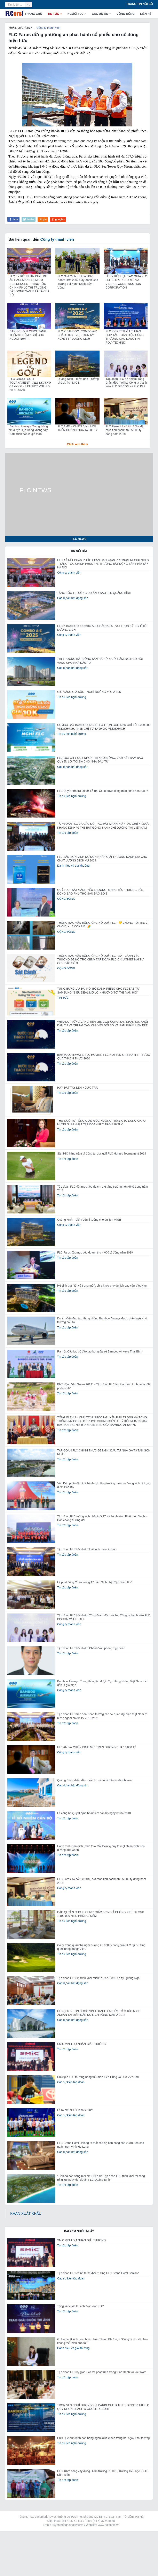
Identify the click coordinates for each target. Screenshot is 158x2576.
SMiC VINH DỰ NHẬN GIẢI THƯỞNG (81, 2044)
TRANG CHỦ (33, 13)
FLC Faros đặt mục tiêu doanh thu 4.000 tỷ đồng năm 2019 (95, 1252)
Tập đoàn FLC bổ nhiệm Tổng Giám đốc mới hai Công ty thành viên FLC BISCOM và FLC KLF (126, 382)
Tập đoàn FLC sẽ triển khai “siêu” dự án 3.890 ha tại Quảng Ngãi (98, 1978)
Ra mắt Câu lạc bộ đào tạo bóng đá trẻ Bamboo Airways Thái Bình (99, 1351)
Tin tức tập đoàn (67, 832)
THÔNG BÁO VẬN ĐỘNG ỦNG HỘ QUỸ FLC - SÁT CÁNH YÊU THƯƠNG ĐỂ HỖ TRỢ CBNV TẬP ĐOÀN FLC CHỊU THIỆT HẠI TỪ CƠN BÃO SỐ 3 (100, 959)
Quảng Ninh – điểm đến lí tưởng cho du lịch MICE (89, 1219)
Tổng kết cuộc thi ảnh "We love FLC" (80, 2306)
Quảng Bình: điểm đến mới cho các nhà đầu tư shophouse (94, 1780)
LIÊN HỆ (145, 13)
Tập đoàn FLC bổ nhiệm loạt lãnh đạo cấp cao (87, 1549)
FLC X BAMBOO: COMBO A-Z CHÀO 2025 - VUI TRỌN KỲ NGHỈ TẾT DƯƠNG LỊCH (77, 335)
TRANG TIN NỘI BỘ (139, 4)
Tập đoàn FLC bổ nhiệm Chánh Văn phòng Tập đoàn (91, 1648)
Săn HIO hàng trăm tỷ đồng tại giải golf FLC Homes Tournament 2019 (101, 1153)
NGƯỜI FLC (77, 13)
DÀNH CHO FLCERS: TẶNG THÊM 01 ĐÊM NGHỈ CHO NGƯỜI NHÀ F (27, 335)
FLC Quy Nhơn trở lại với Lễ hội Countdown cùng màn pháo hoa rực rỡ (102, 790)
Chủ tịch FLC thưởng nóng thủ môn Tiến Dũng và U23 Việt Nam (98, 2077)
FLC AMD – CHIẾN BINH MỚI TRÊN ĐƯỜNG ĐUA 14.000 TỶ (96, 1747)
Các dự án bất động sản (72, 598)
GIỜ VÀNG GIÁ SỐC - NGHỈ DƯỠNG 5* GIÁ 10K (89, 691)
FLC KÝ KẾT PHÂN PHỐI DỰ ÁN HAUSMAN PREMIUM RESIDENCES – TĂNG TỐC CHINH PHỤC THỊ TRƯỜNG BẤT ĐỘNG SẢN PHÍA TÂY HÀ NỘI (103, 563)
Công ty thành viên (49, 27)
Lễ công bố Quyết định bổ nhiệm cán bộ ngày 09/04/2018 (94, 1813)
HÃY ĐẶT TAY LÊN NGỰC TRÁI (77, 1087)
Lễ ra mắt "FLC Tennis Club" (75, 2110)
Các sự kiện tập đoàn (71, 2082)
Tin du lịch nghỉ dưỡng (71, 697)
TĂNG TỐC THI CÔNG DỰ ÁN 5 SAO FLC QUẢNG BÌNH (94, 593)
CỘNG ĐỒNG (126, 13)
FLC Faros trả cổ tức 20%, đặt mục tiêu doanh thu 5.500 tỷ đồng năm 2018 (125, 430)
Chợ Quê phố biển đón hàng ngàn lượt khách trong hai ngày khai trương (103, 2438)
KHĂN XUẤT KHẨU (25, 2213)
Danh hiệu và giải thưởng (73, 865)
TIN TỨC (55, 13)
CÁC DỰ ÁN (101, 13)
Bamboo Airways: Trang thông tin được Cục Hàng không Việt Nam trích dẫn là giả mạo (28, 430)
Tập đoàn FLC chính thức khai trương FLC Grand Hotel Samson (98, 2273)
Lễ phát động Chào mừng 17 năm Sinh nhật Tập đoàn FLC (95, 1582)
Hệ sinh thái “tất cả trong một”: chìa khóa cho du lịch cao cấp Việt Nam (102, 1285)
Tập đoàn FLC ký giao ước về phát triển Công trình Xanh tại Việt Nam (101, 2372)
